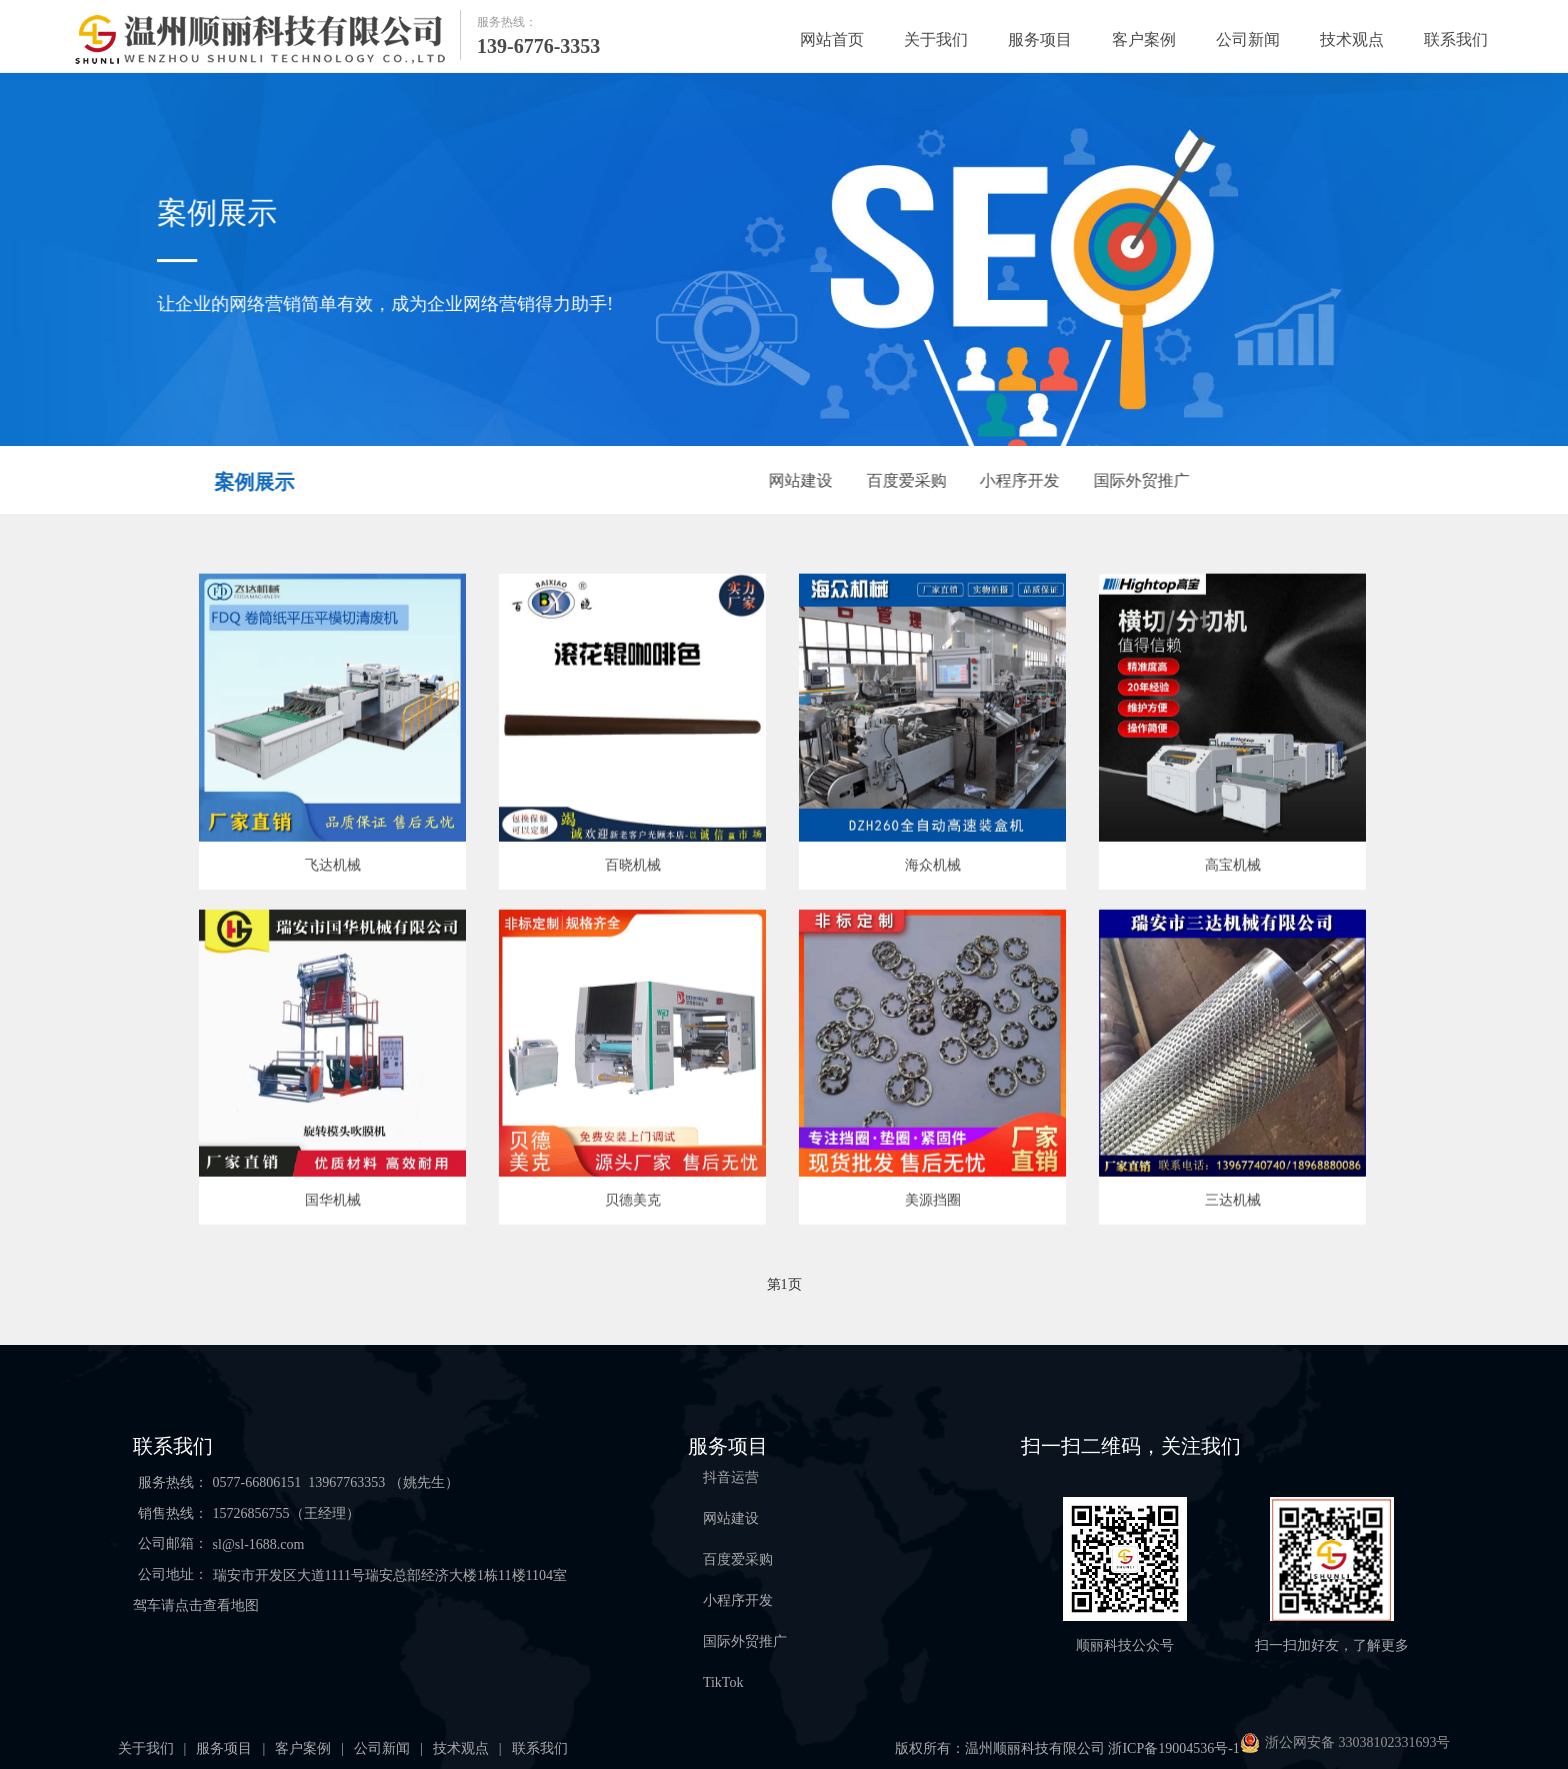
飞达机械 (333, 866)
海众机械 (933, 866)
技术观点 (1352, 39)
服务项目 (1040, 39)
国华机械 (333, 1201)
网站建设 (802, 480)
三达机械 (1233, 1201)
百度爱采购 (908, 480)
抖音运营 (731, 1477)
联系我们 (1456, 39)
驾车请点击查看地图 (196, 1605)
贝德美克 (633, 1201)
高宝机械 (1233, 866)
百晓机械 (633, 866)
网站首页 (832, 39)
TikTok (723, 1682)
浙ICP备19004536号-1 (1173, 1748)
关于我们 (936, 39)
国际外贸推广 (1143, 480)
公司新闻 (1248, 39)
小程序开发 (1021, 480)
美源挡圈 (933, 1201)
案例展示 (253, 482)
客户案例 (1144, 39)
